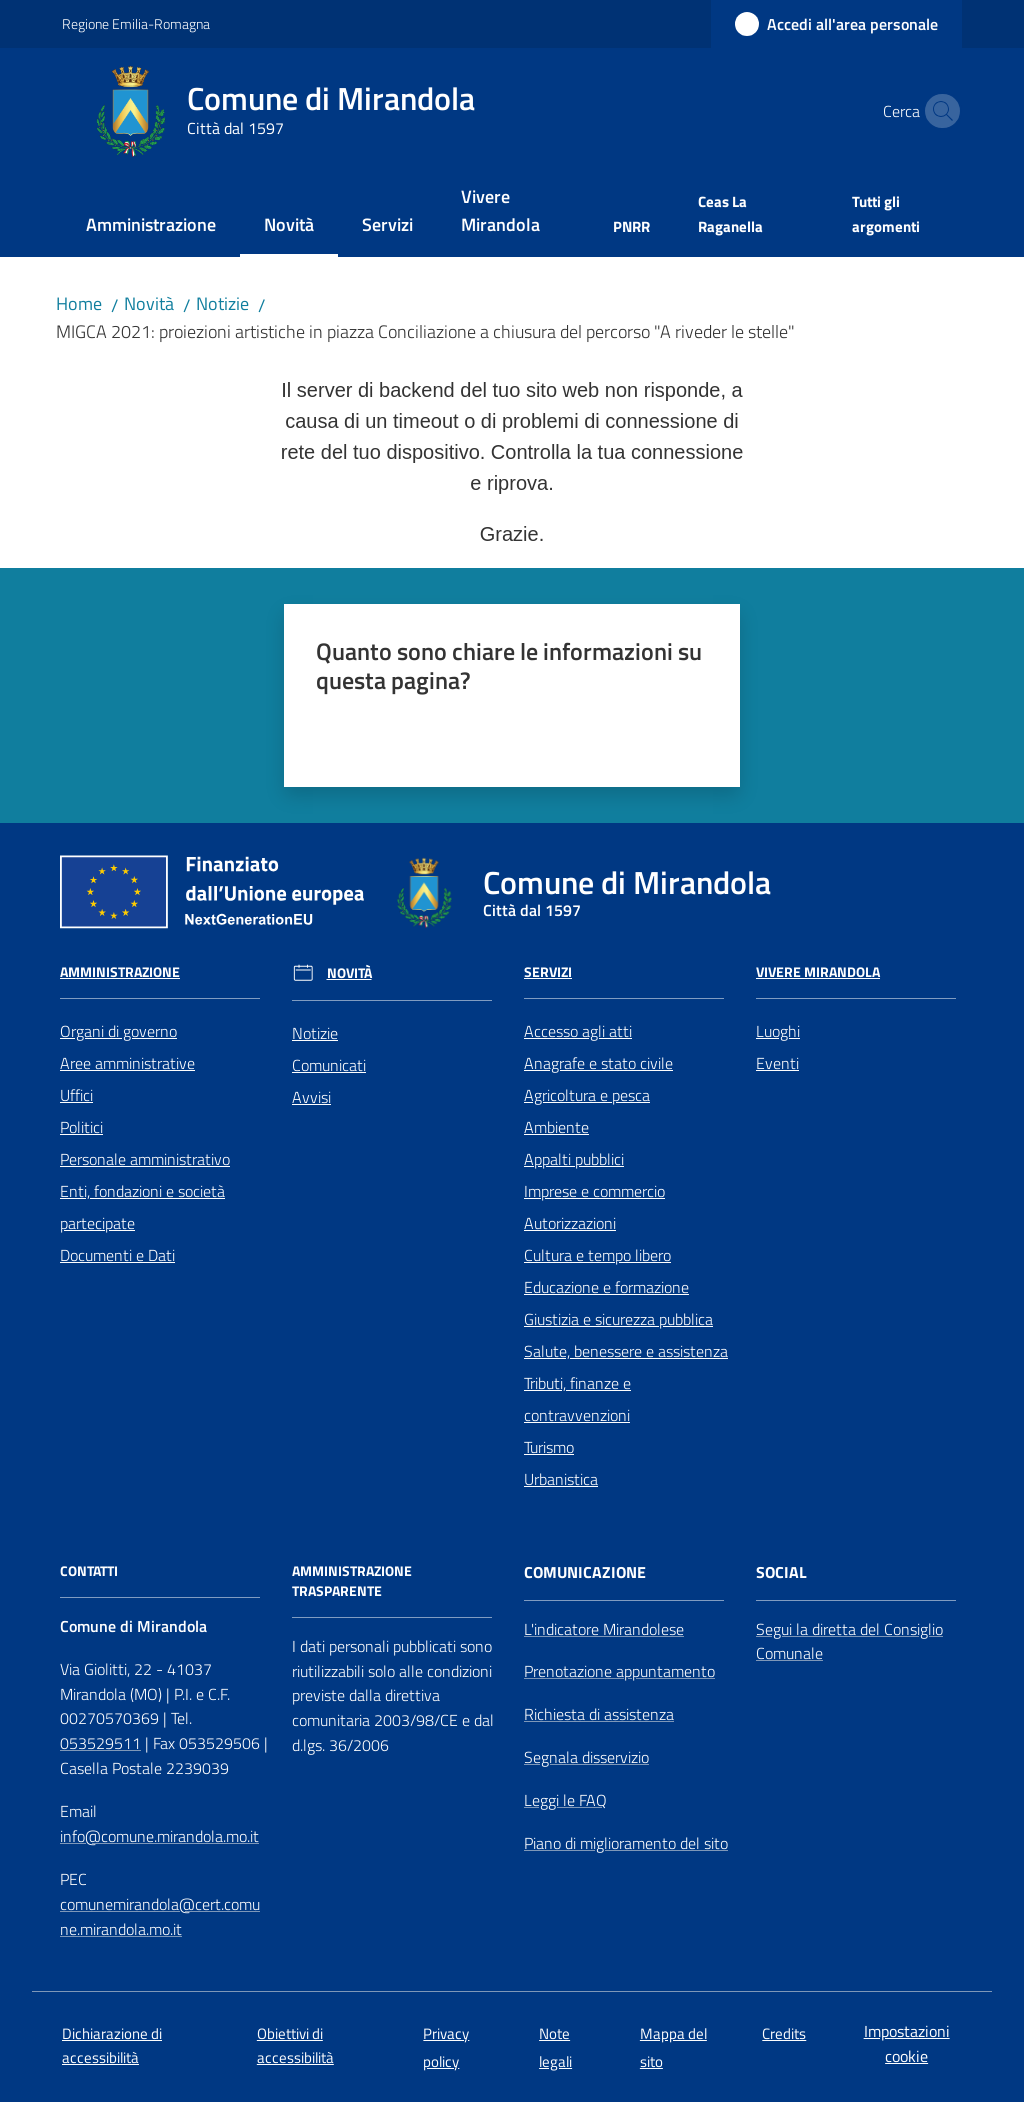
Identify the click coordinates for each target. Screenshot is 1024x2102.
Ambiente (556, 1127)
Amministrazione (120, 972)
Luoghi (778, 1031)
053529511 (100, 1743)
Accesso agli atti (578, 1031)
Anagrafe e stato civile (598, 1063)
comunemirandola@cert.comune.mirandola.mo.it (160, 1916)
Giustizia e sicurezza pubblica (618, 1319)
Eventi (777, 1063)
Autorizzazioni (570, 1223)
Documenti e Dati (117, 1255)
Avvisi (311, 1097)
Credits (784, 2033)
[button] (938, 111)
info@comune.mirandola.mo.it (159, 1836)
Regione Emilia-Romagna (136, 23)
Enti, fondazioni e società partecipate (142, 1207)
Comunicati (329, 1065)
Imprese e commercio (594, 1191)
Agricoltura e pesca (587, 1095)
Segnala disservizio (586, 1757)
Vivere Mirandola (818, 972)
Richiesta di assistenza (599, 1714)
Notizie (222, 303)
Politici (81, 1127)
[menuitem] (151, 226)
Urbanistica (561, 1479)
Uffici (76, 1095)
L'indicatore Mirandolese (604, 1629)
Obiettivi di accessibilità (295, 2045)
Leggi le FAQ (565, 1800)
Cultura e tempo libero (597, 1255)
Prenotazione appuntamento (619, 1671)
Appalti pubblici (574, 1159)
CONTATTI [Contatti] (89, 1571)
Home (79, 303)
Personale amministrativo (145, 1159)
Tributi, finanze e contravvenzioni (577, 1399)
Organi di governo (118, 1031)
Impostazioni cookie (907, 2043)
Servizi (548, 972)
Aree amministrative (127, 1063)
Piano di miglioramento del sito (626, 1843)
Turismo (549, 1447)
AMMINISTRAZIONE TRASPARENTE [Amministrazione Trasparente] (352, 1581)
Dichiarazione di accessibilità (112, 2045)
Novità (149, 303)
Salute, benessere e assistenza (626, 1351)
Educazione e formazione (606, 1287)
